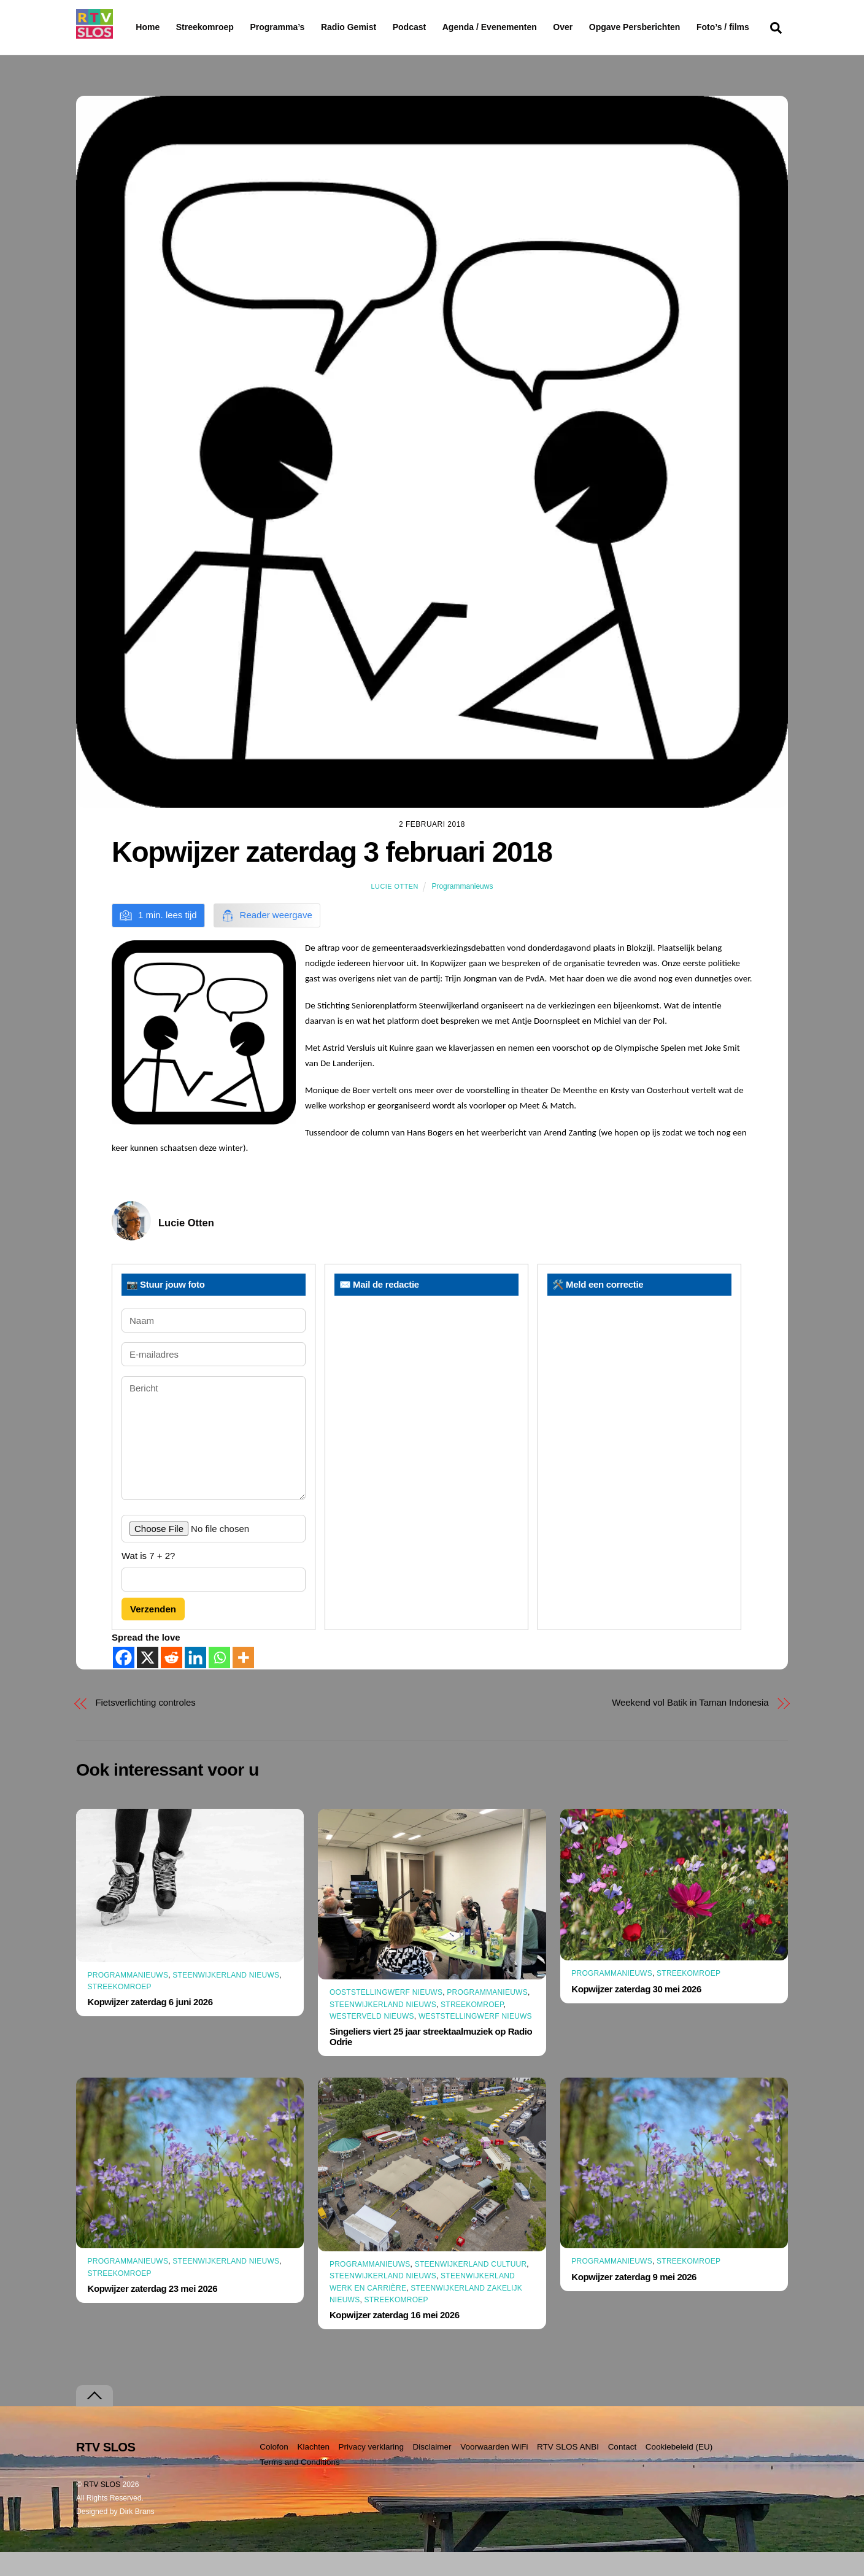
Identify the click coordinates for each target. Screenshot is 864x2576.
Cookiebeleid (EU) (679, 2470)
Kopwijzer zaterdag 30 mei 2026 (636, 2013)
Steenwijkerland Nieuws (225, 1999)
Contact (622, 2470)
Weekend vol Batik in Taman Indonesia (690, 1726)
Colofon (274, 2470)
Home (138, 27)
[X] (147, 1681)
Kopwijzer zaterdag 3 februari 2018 (332, 876)
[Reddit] (171, 1681)
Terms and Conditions (300, 2486)
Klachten (313, 2470)
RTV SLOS (101, 2508)
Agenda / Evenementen (521, 27)
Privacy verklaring (371, 2470)
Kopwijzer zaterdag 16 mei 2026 (395, 2339)
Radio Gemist (379, 27)
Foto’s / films (164, 52)
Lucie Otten (394, 910)
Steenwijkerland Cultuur (471, 2288)
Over (594, 27)
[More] (243, 1681)
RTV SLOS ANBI (568, 2470)
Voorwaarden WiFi (494, 2470)
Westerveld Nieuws (372, 2040)
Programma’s (300, 28)
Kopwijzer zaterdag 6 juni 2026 (150, 2026)
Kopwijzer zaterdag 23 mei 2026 (153, 2312)
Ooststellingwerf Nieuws (386, 2016)
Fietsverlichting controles (146, 1726)
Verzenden (153, 1633)
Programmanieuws (462, 910)
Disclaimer (432, 2470)
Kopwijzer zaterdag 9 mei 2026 (633, 2301)
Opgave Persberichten (678, 28)
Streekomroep (207, 28)
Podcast (440, 27)
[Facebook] (123, 1681)
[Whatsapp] (219, 1681)
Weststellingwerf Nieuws (475, 2040)
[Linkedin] (195, 1681)
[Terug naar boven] (94, 2420)
